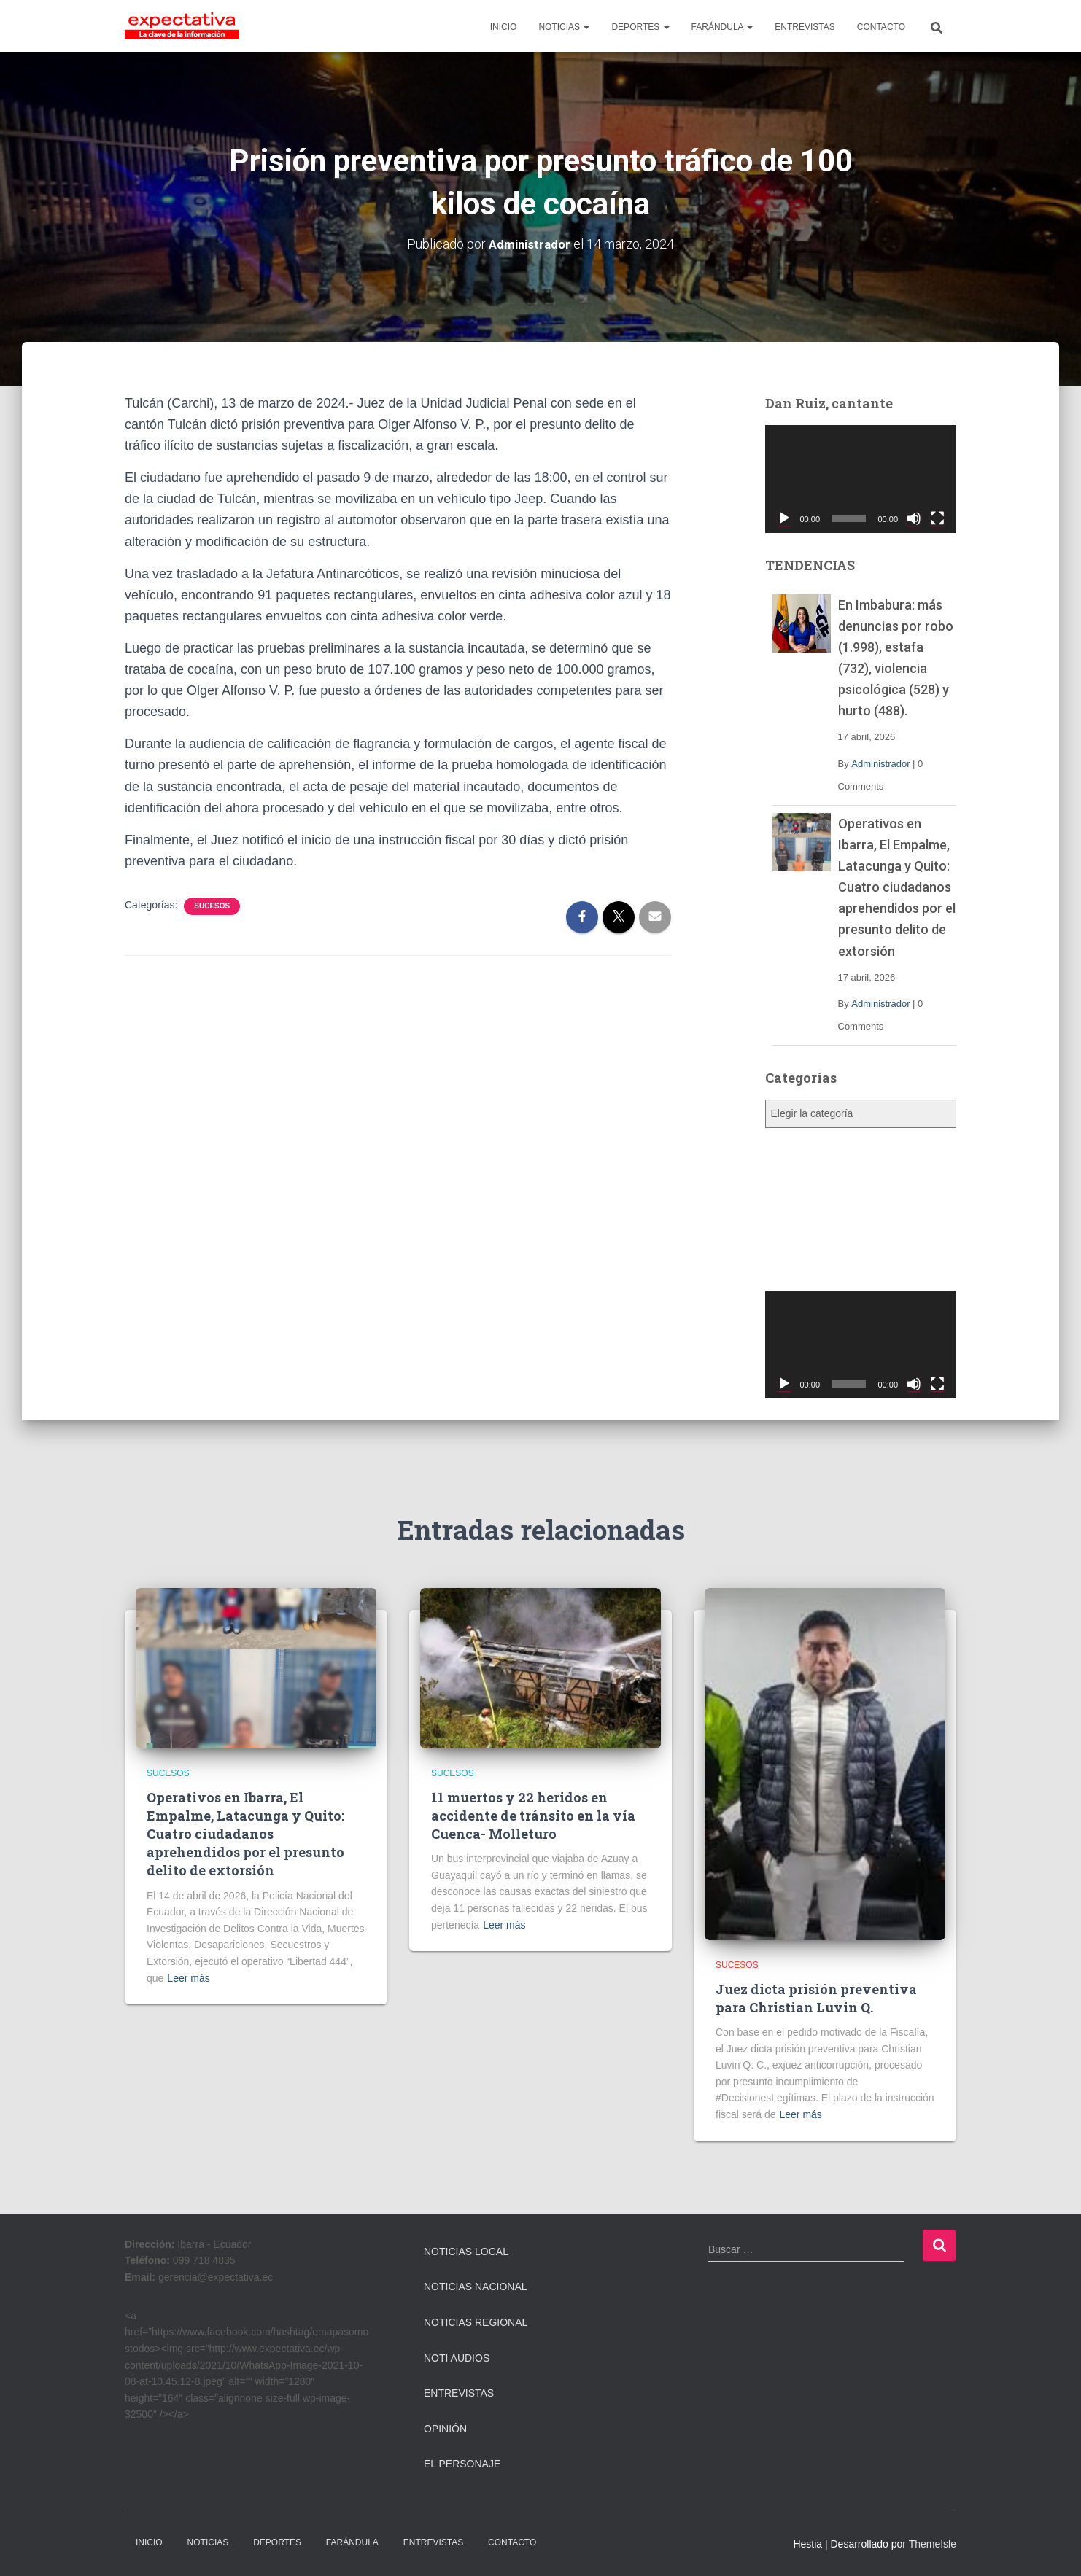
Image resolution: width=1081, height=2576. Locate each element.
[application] (861, 479)
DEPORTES (640, 27)
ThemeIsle (932, 2544)
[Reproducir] (784, 517)
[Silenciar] (914, 517)
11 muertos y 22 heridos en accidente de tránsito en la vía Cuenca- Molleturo (533, 1815)
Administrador (880, 763)
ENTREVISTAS (804, 27)
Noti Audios (456, 2357)
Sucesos (212, 906)
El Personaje (462, 2464)
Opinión (445, 2429)
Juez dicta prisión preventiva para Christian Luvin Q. (816, 1997)
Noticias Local (466, 2251)
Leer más (188, 1978)
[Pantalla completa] (937, 517)
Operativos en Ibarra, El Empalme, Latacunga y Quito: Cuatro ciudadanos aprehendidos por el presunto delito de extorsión (897, 887)
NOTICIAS (563, 27)
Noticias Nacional (475, 2286)
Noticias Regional (475, 2322)
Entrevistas (459, 2393)
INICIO (503, 27)
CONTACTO (881, 27)
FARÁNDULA (722, 27)
